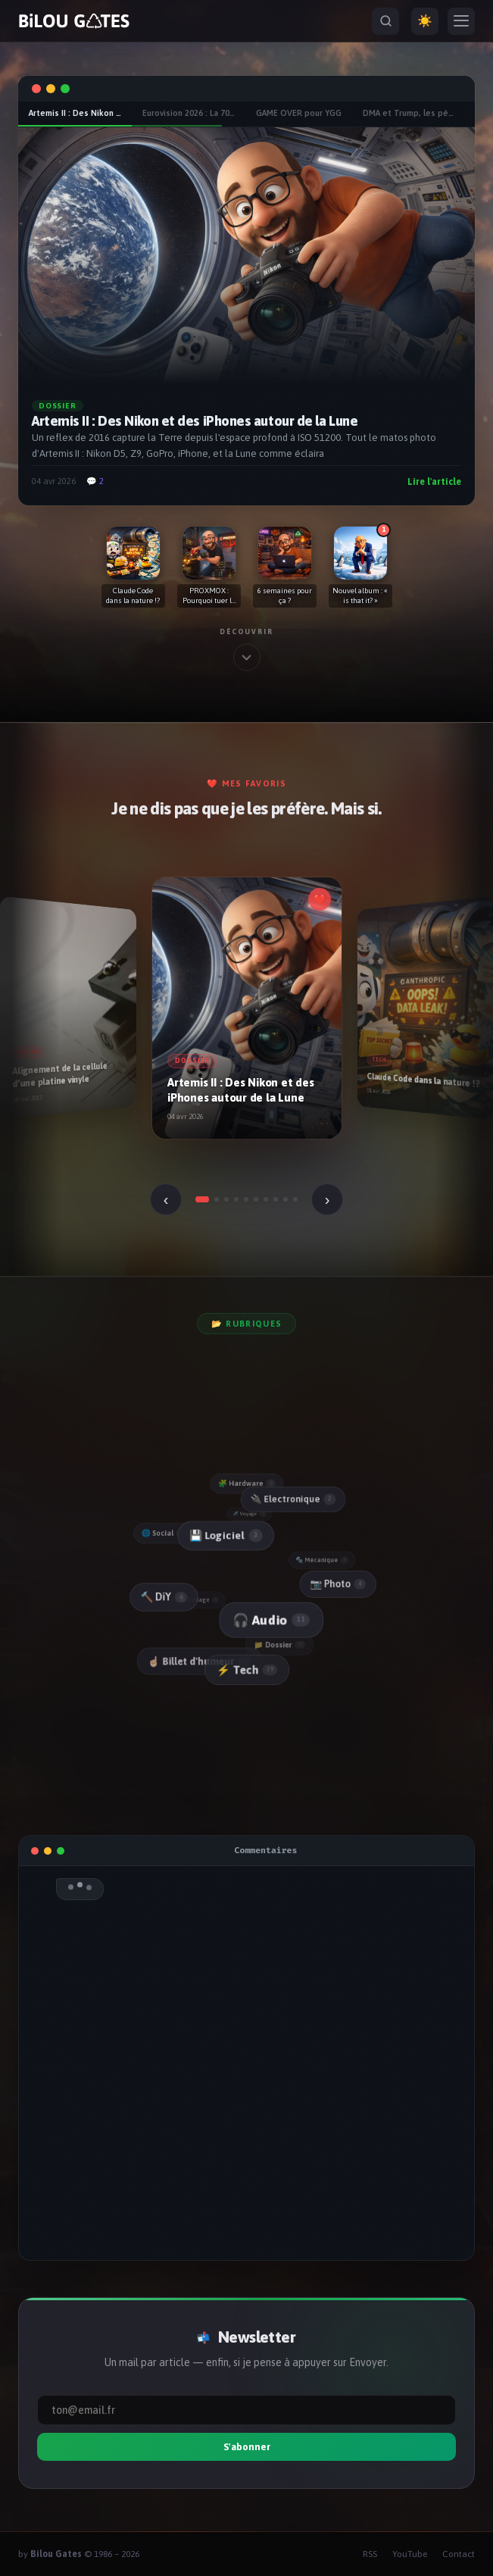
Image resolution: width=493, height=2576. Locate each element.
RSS (370, 2554)
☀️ (424, 20)
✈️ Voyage (250, 1513)
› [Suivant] (327, 1199)
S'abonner (246, 2447)
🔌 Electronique (291, 1498)
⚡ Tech (246, 1670)
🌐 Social (164, 1533)
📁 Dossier (281, 1644)
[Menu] (461, 21)
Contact (458, 2554)
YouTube (409, 2554)
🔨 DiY (162, 1597)
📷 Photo (337, 1583)
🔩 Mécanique (323, 1559)
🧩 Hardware (247, 1483)
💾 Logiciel (223, 1535)
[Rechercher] (385, 21)
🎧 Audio (269, 1619)
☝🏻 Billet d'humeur (199, 1661)
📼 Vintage (200, 1599)
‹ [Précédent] (166, 1199)
